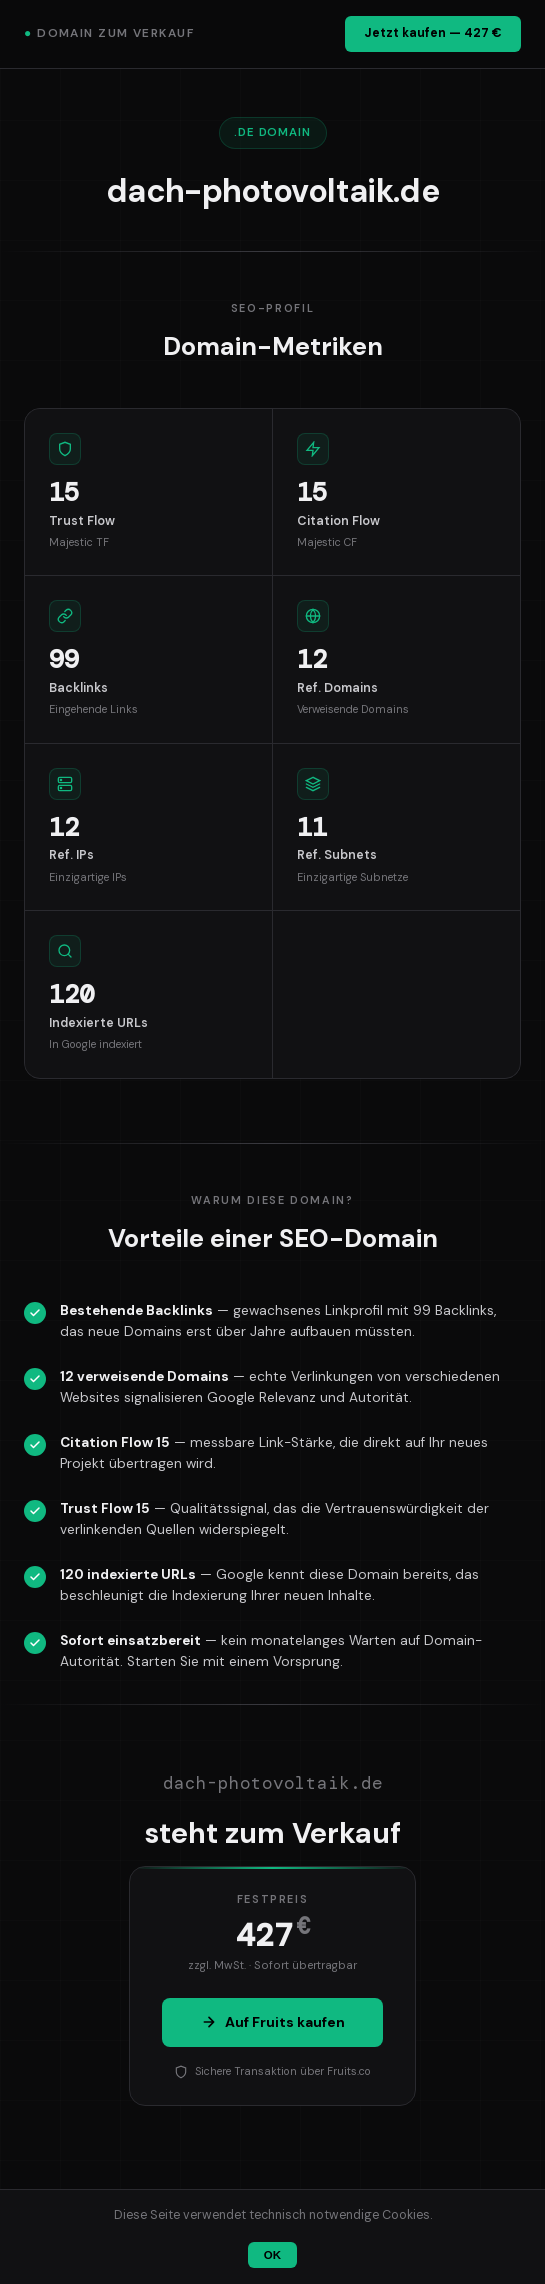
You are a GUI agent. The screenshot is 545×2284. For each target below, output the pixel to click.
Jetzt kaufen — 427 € (433, 33)
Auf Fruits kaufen (273, 2022)
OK (272, 2255)
